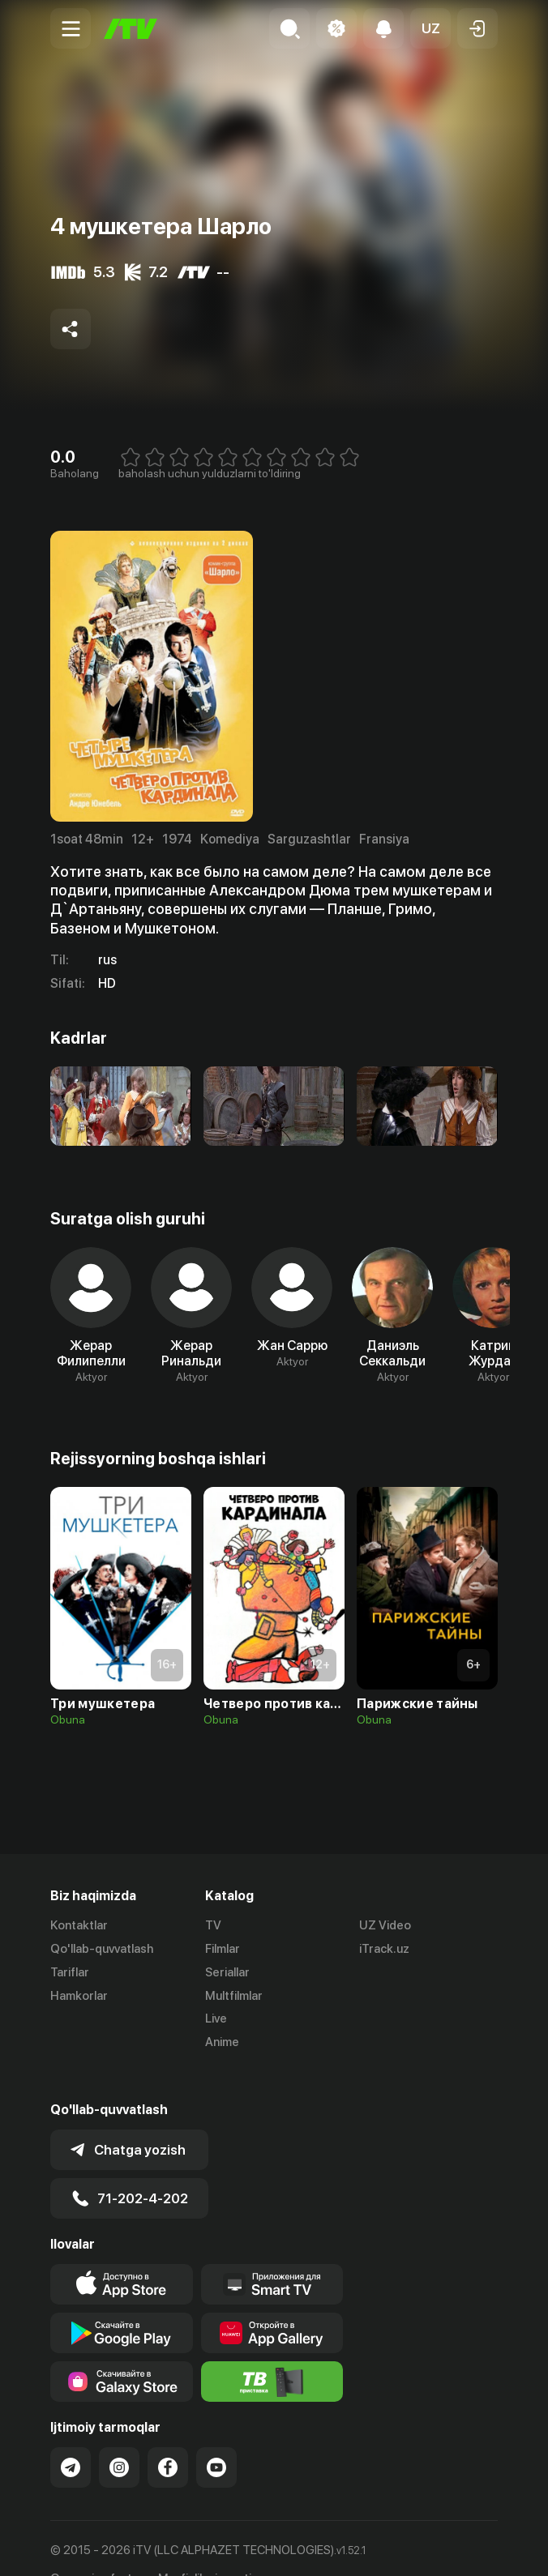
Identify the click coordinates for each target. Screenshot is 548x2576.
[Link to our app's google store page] (121, 2301)
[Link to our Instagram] (119, 2436)
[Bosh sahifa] (130, 28)
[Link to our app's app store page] (121, 2252)
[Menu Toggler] (70, 28)
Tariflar (69, 1972)
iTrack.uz (384, 1949)
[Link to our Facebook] (168, 2436)
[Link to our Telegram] (70, 2436)
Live (216, 2018)
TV (213, 1925)
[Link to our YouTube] (216, 2436)
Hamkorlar (79, 1996)
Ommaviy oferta (94, 2547)
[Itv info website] (272, 2350)
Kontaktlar (79, 1925)
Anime (222, 2042)
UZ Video (385, 1925)
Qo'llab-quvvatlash (101, 1949)
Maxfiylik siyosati (204, 2547)
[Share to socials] (70, 329)
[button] (430, 28)
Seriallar (227, 1972)
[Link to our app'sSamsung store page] (121, 2350)
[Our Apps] (272, 2252)
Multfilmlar (234, 1996)
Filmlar (222, 1949)
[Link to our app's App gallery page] (272, 2301)
